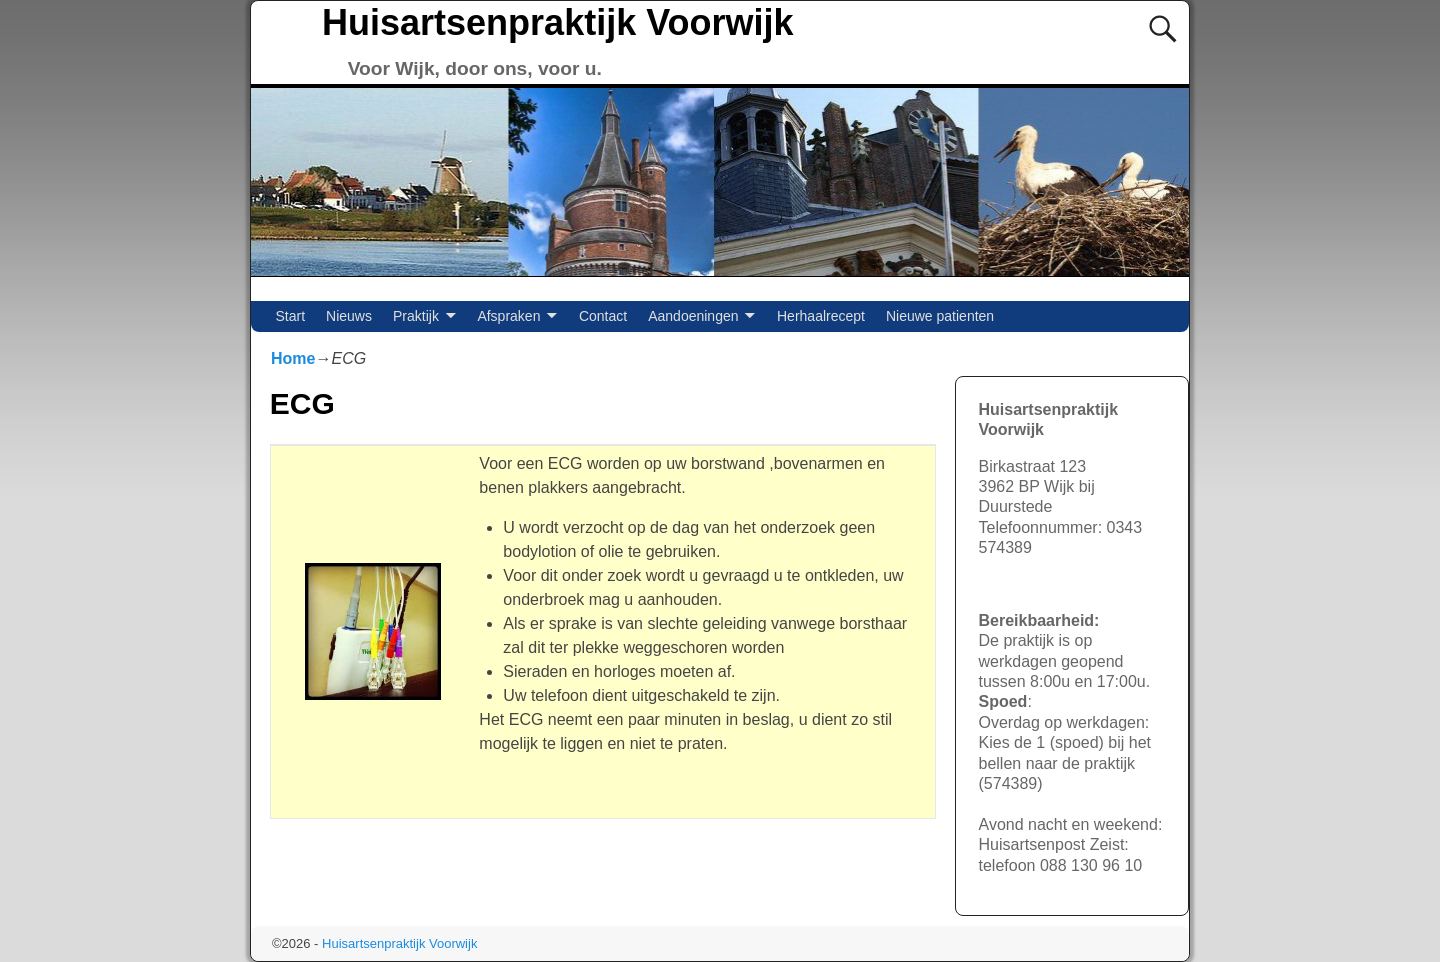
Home (293, 358)
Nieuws (349, 316)
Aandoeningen (693, 316)
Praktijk (416, 316)
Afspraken (508, 316)
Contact (603, 316)
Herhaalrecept (821, 316)
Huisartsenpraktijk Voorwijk (557, 22)
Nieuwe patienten (940, 316)
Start (291, 316)
